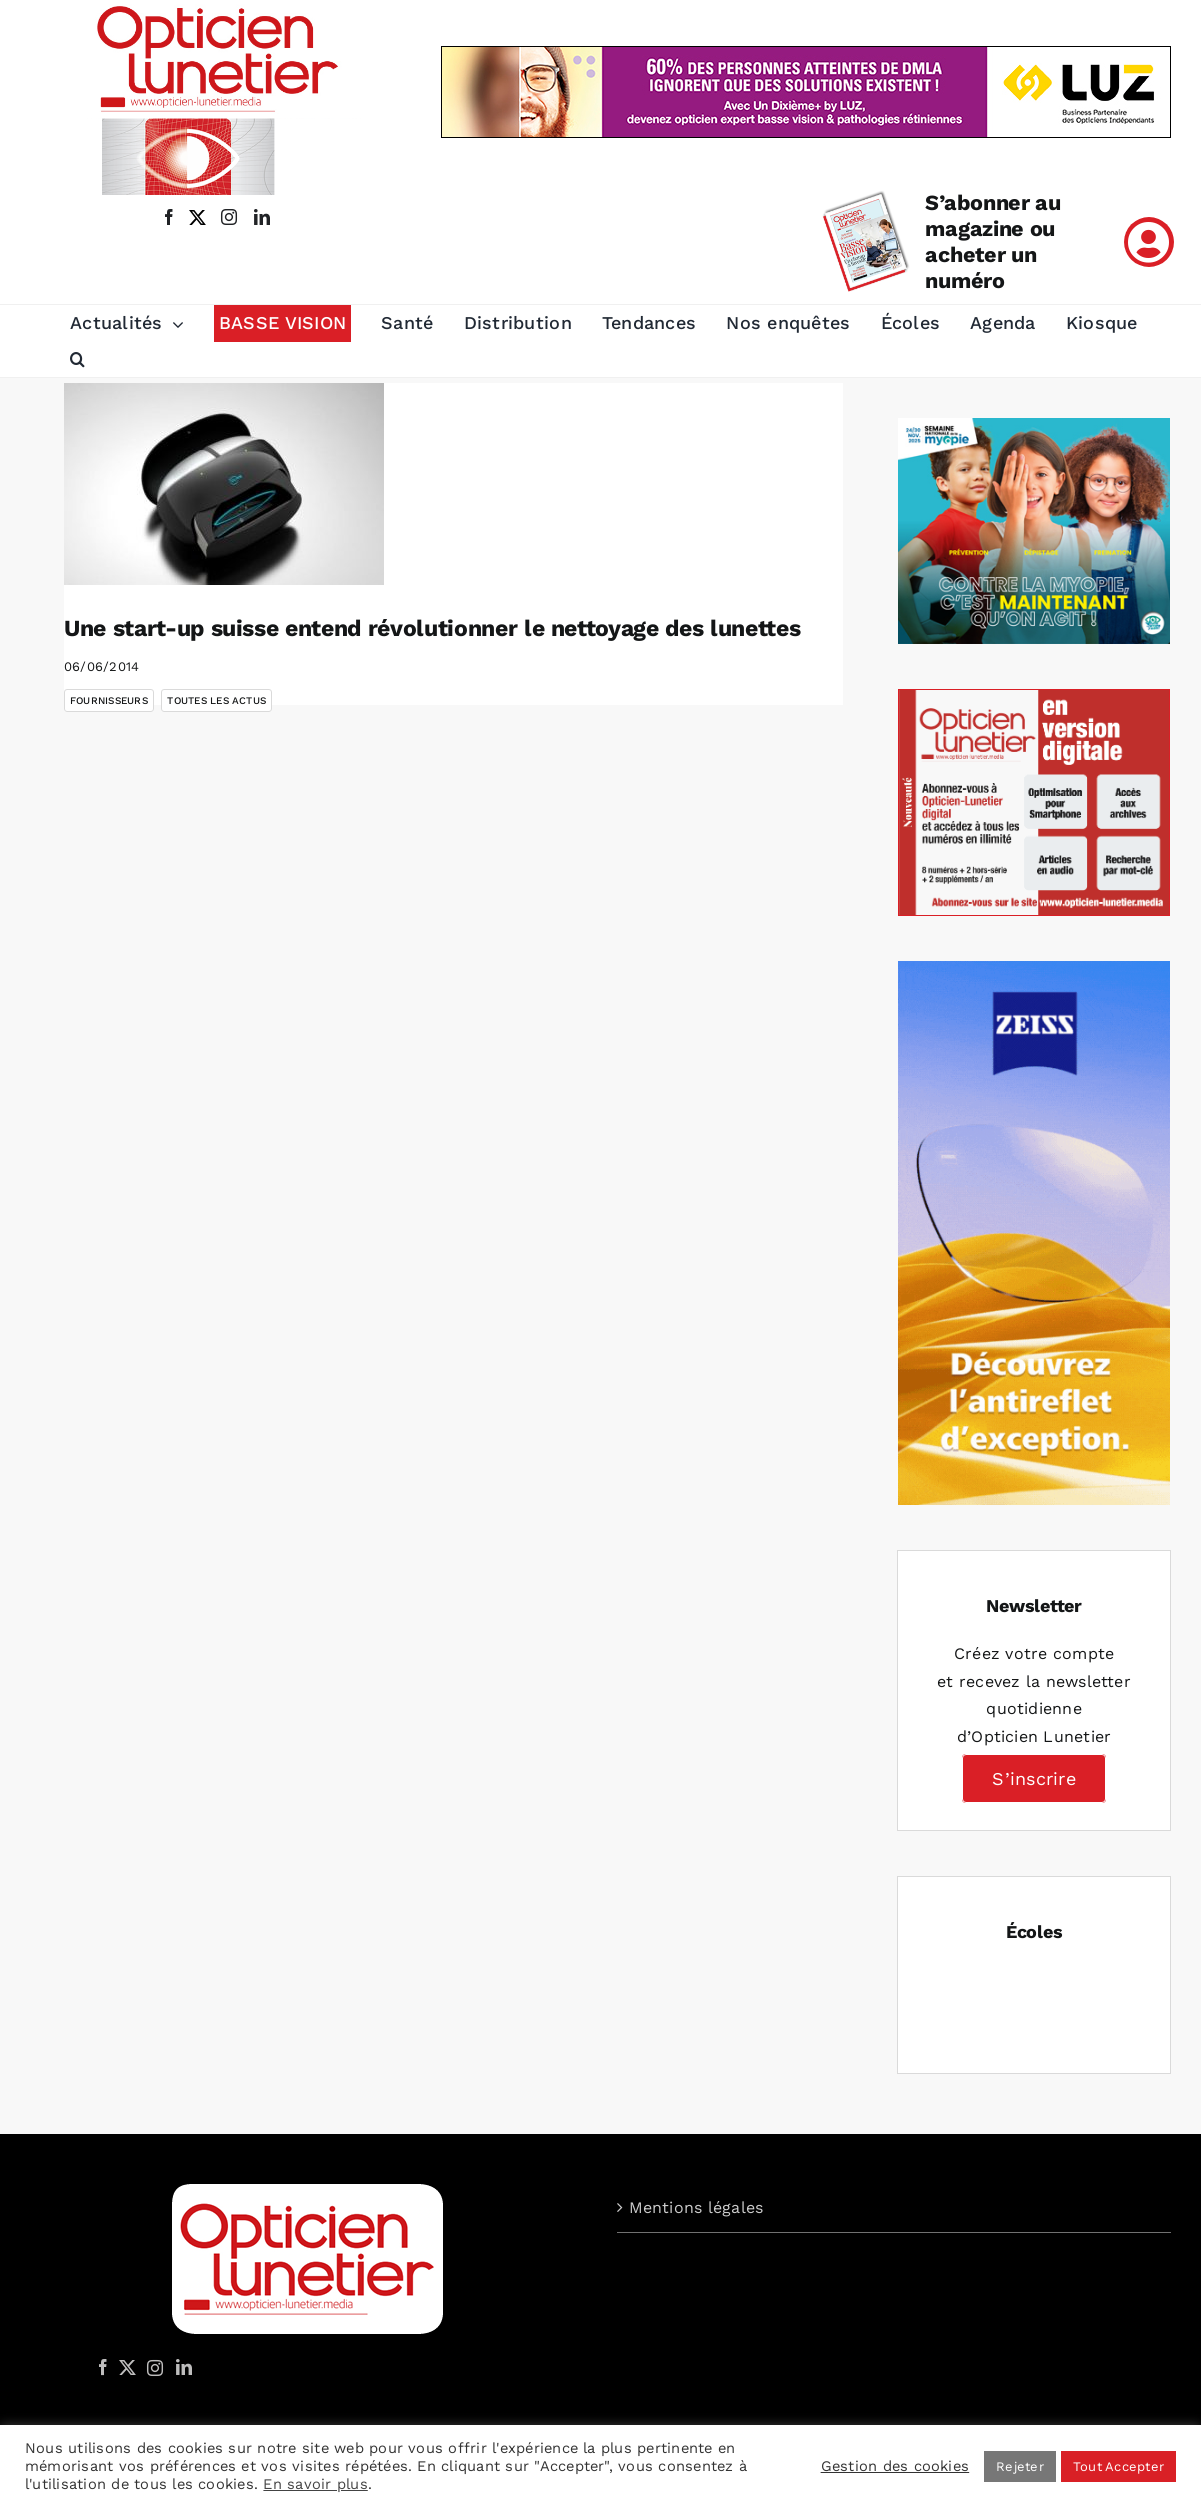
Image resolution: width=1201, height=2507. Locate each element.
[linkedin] (262, 217)
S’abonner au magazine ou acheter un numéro (992, 241)
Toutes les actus (216, 700)
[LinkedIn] (184, 2367)
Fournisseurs (109, 700)
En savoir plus (315, 2484)
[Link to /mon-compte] (1149, 242)
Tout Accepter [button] (1118, 2466)
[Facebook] (103, 2367)
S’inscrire (1033, 1778)
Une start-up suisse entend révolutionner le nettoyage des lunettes (432, 628)
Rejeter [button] (1020, 2466)
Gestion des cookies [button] (895, 2466)
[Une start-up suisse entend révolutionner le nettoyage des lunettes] (224, 484)
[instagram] (225, 217)
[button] (77, 359)
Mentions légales (696, 2207)
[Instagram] (152, 2367)
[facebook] (169, 217)
